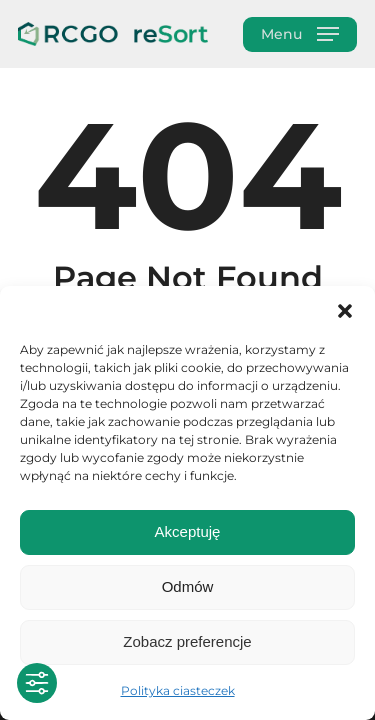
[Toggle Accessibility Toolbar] (37, 683)
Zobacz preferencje (187, 641)
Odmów (188, 586)
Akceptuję (188, 531)
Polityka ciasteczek (178, 690)
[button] (345, 311)
